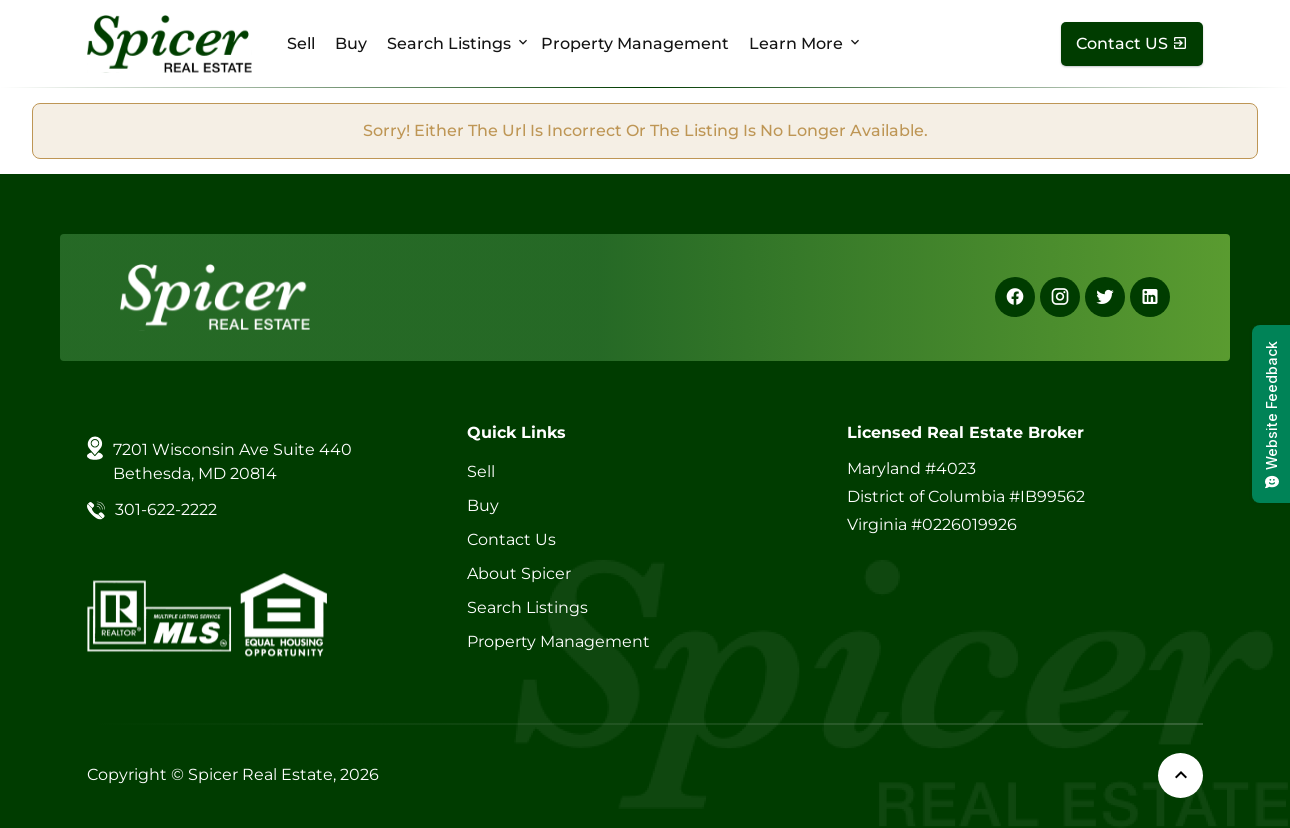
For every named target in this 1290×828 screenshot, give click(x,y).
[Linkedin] (1150, 297)
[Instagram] (1060, 297)
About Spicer (519, 573)
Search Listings (449, 43)
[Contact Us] (1132, 44)
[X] (1105, 297)
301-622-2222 (166, 509)
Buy (351, 43)
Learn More (796, 43)
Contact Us (511, 539)
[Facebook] (1015, 297)
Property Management (635, 43)
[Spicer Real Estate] (169, 42)
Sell (301, 43)
